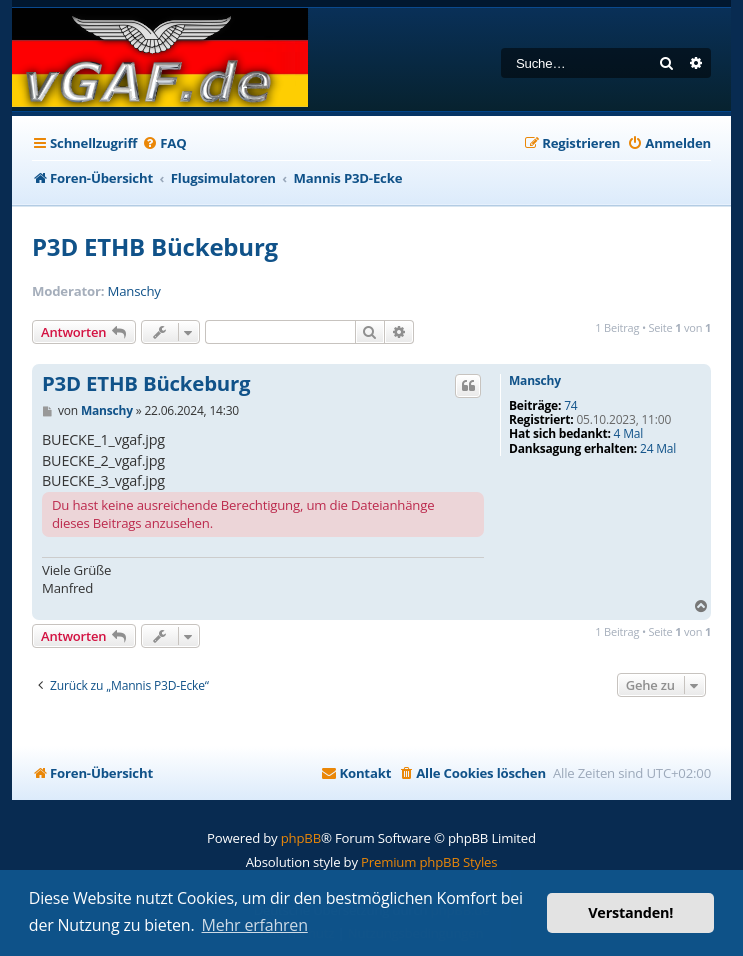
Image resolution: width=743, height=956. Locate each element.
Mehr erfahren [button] (255, 925)
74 (570, 406)
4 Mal (628, 434)
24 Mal (658, 449)
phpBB (301, 838)
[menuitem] (164, 143)
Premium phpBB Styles (429, 862)
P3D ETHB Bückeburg (155, 246)
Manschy (134, 291)
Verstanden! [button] (630, 912)
